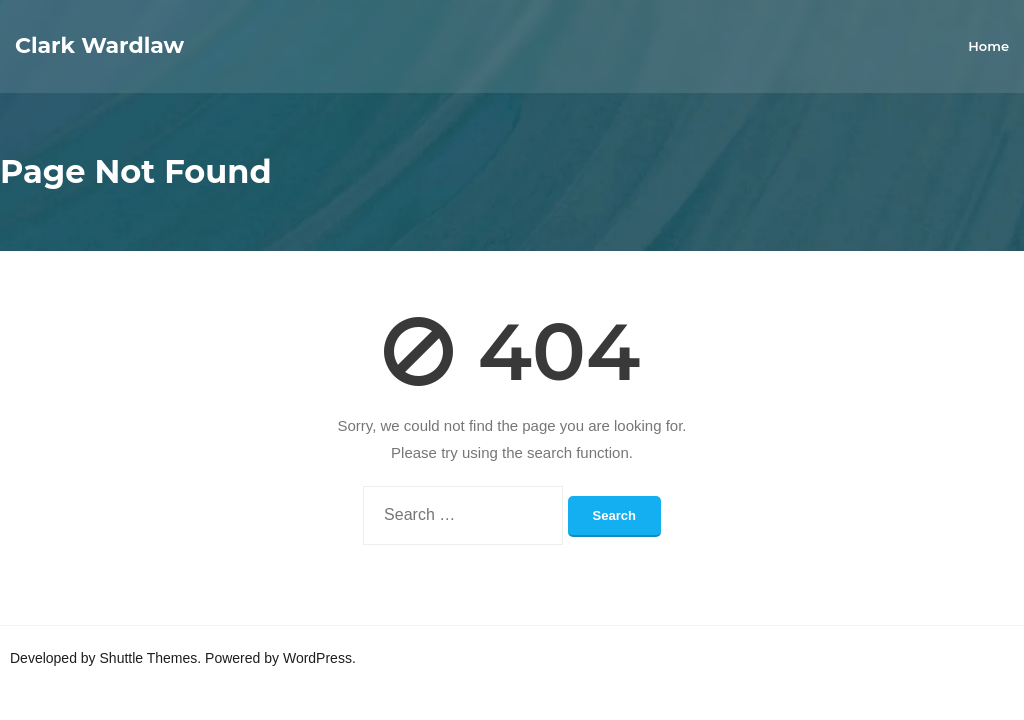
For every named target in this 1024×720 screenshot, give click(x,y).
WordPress (317, 658)
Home (988, 46)
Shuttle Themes (149, 658)
